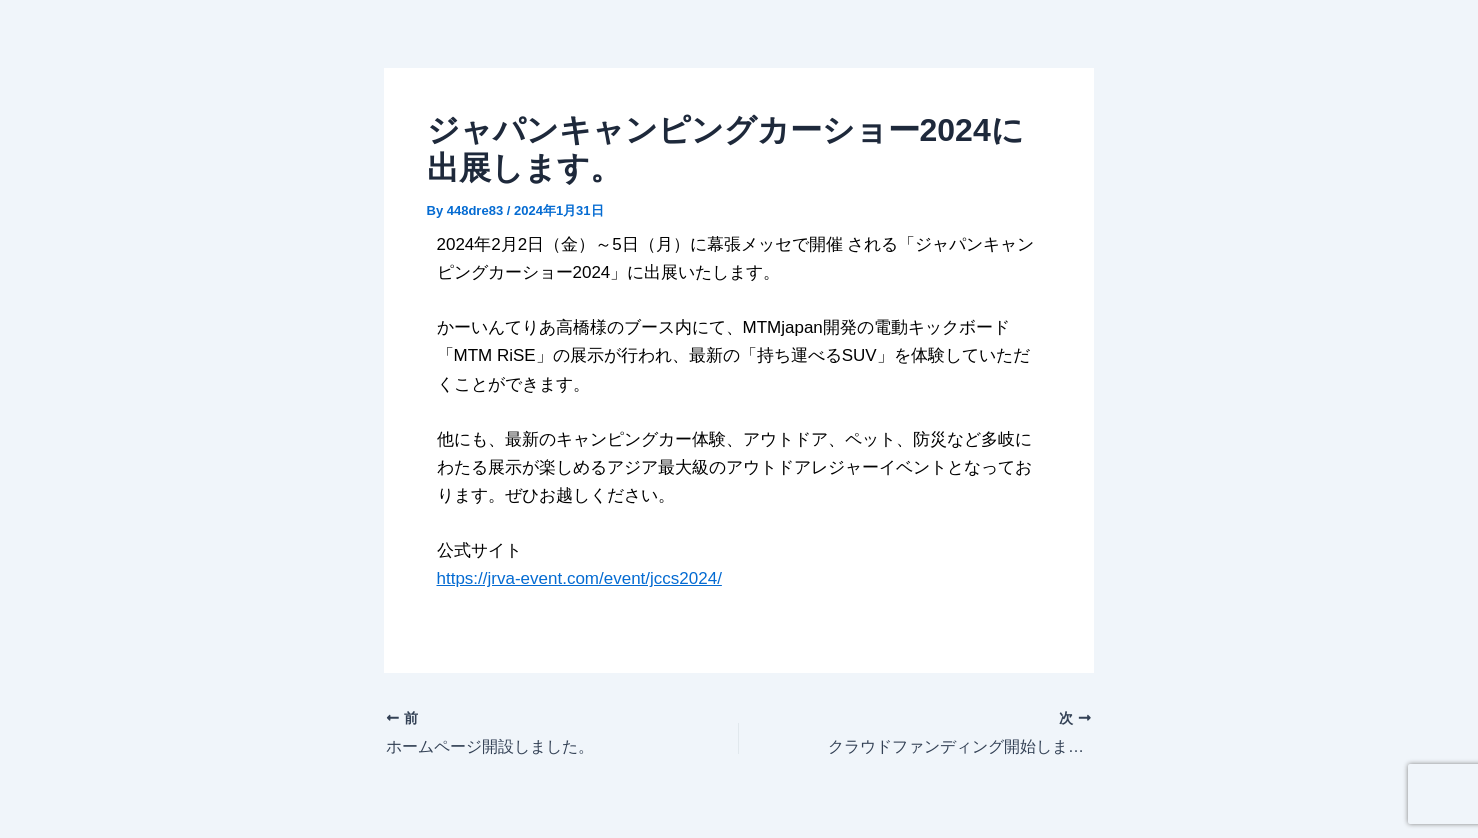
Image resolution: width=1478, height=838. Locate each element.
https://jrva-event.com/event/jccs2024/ (579, 578)
